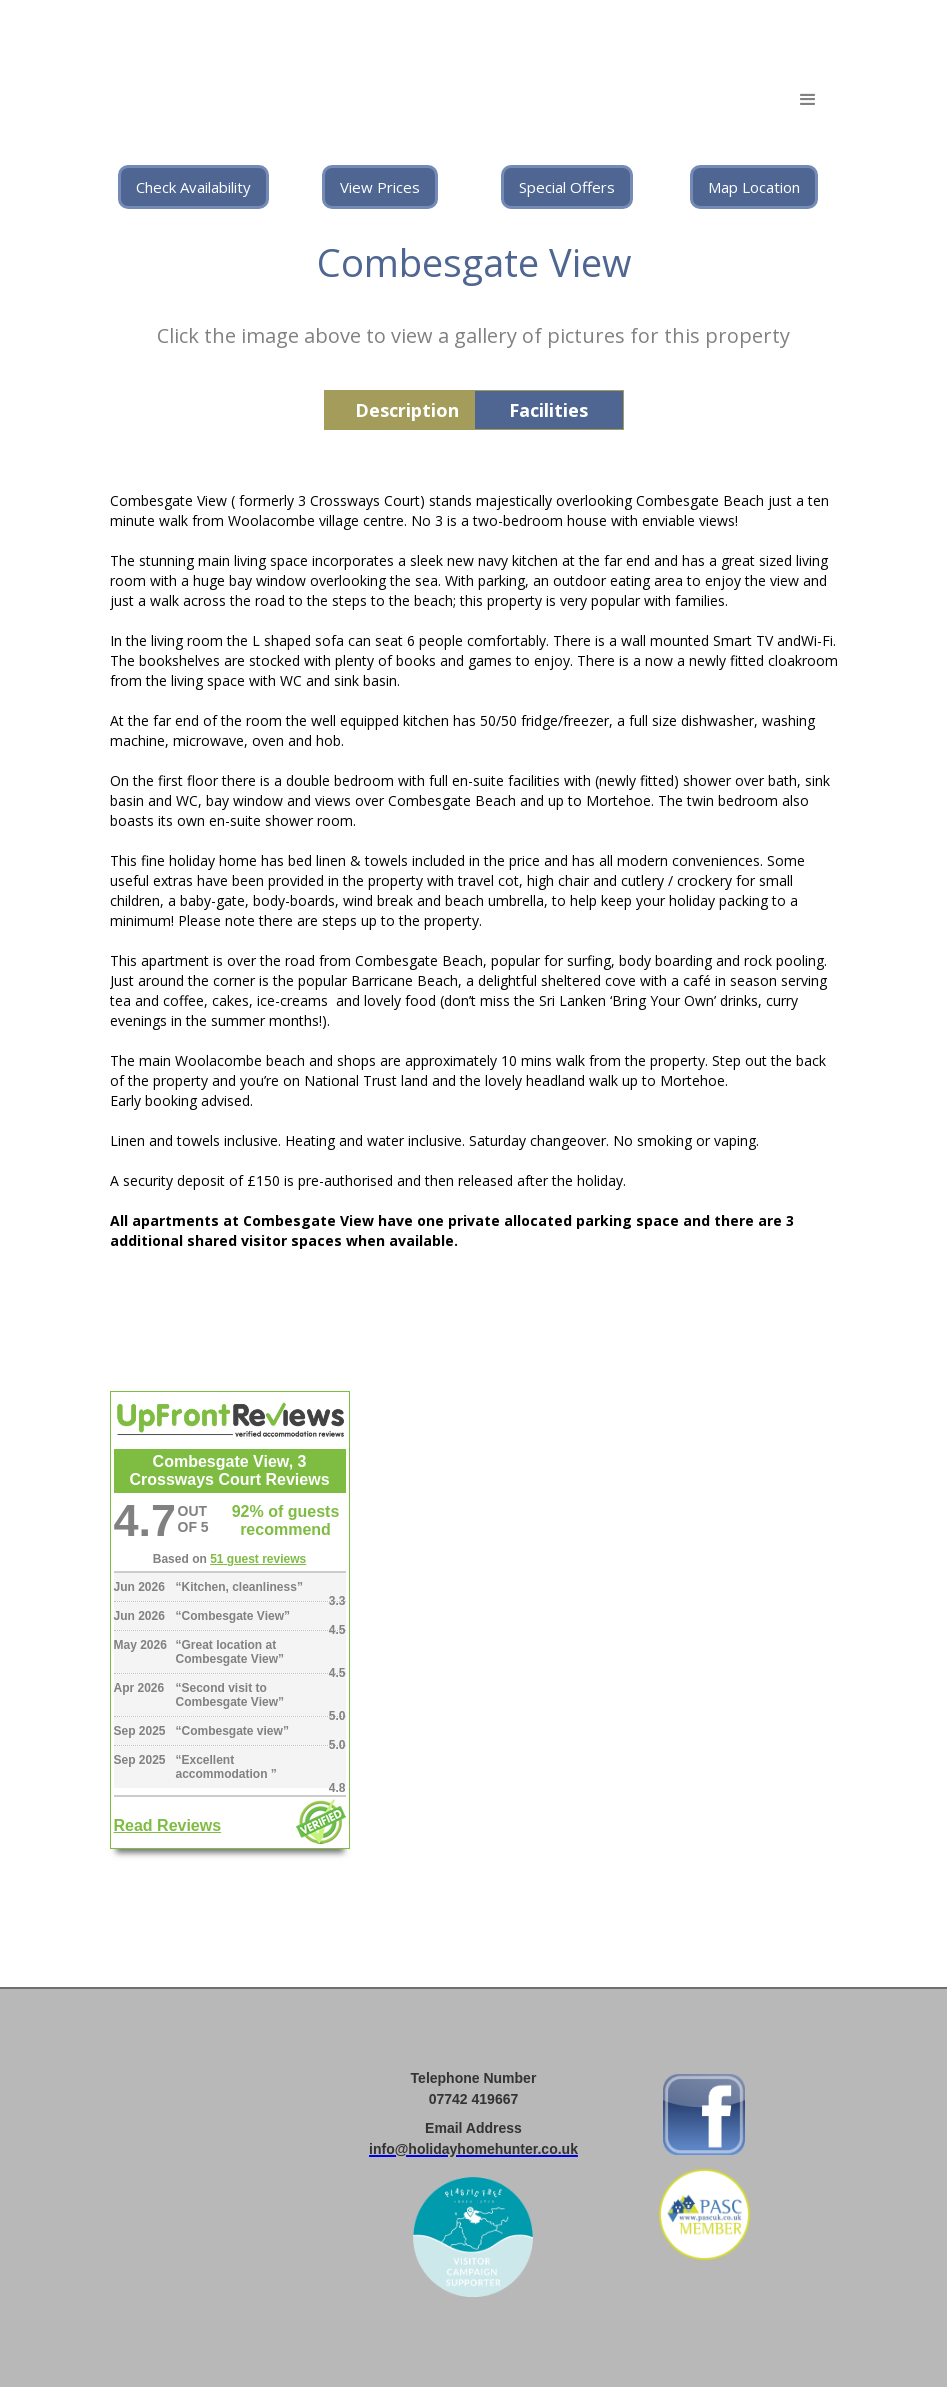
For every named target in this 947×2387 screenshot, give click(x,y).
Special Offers (567, 187)
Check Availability (193, 187)
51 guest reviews (258, 1559)
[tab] (399, 410)
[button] (808, 100)
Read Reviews (168, 1825)
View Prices (380, 187)
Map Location (754, 187)
